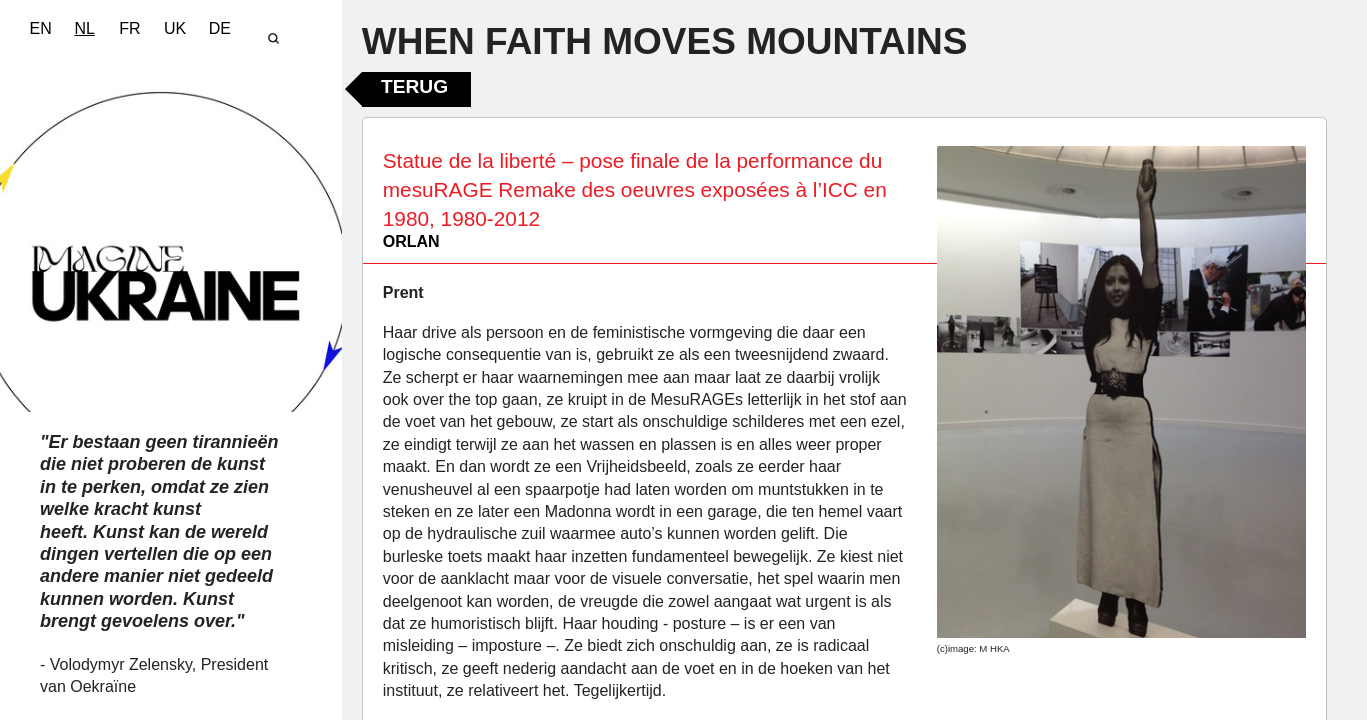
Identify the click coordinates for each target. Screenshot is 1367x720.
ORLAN (411, 241)
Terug (414, 86)
